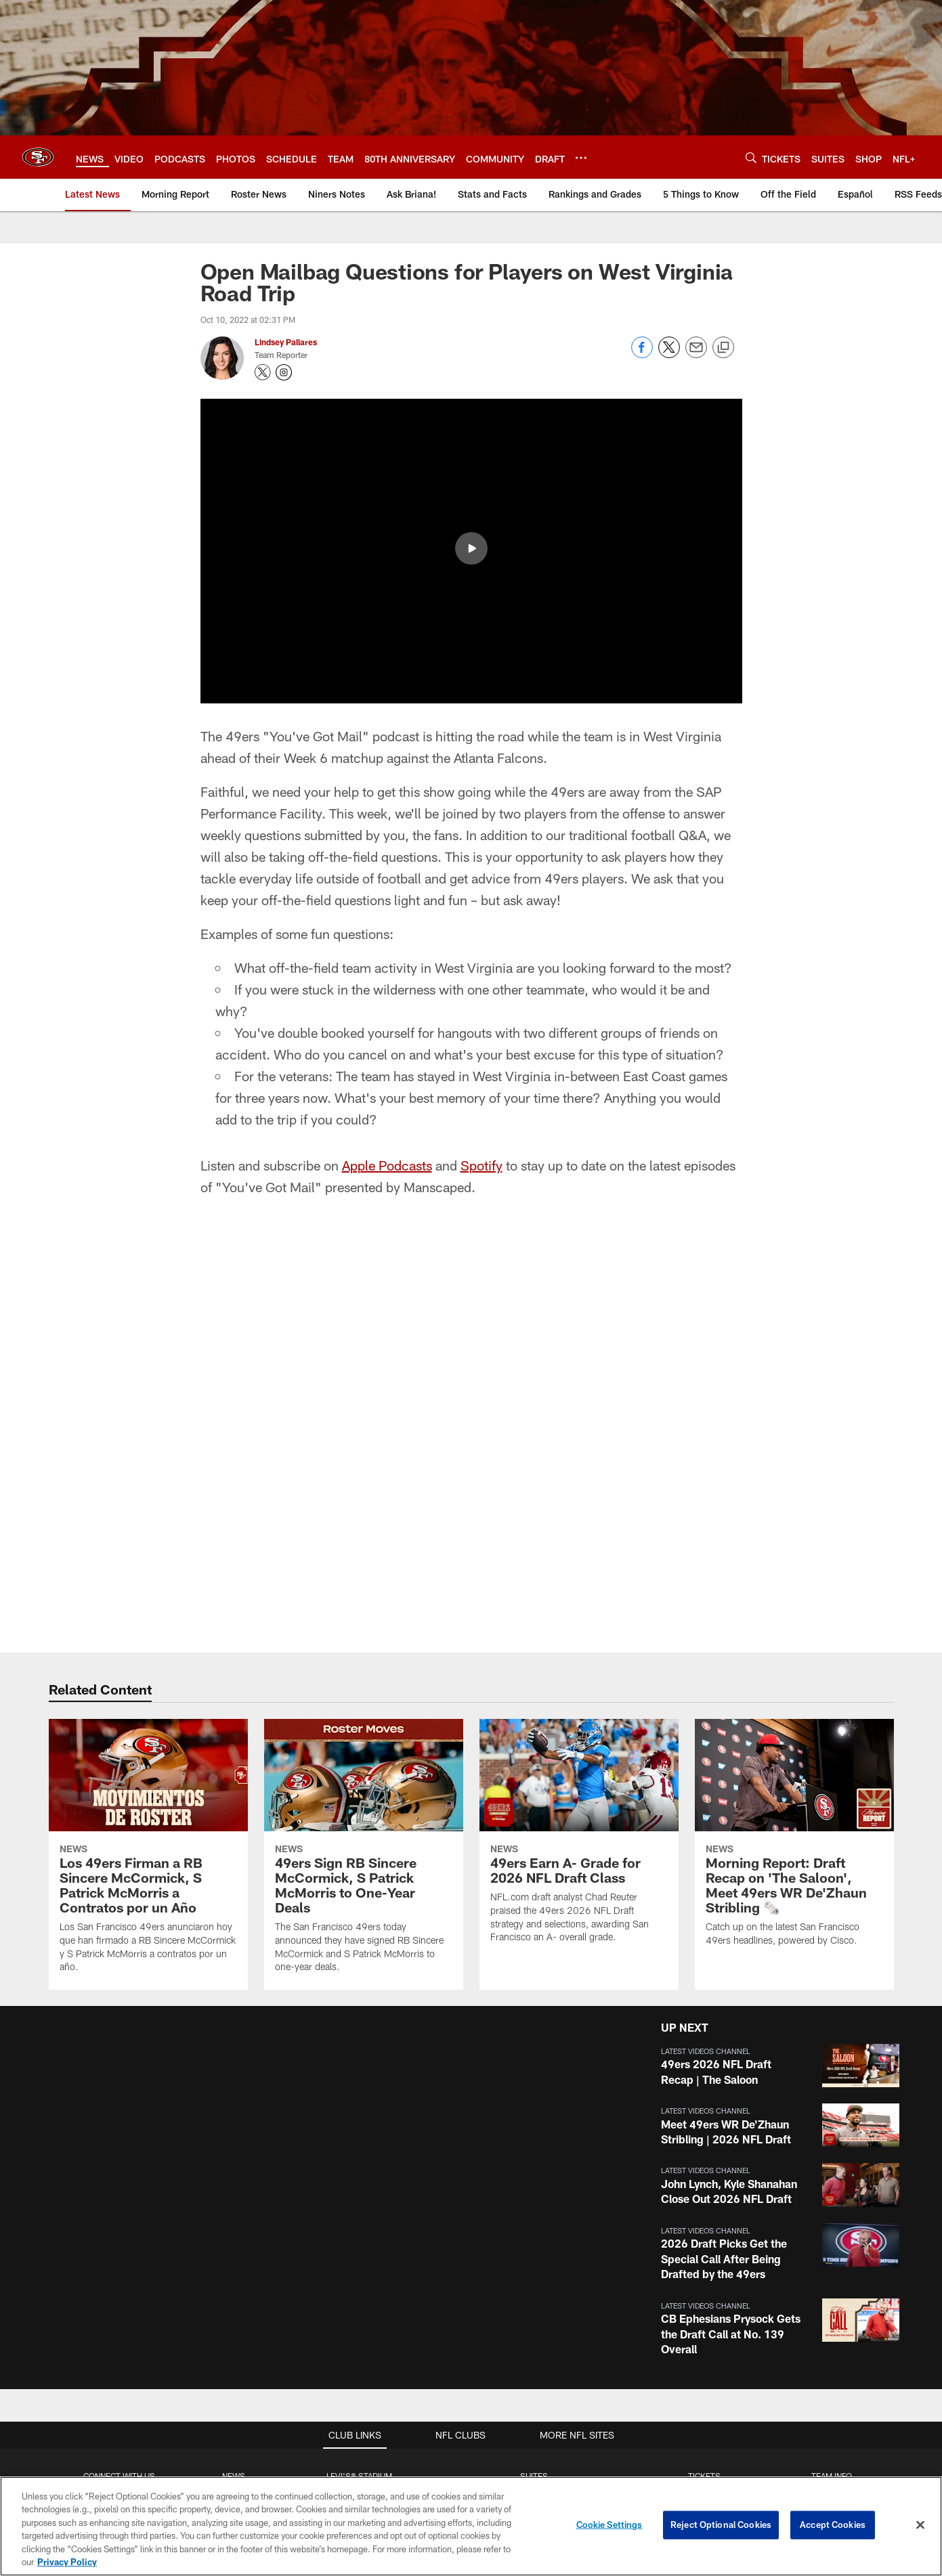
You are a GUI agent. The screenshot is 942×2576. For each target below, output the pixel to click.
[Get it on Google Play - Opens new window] (515, 2418)
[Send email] (696, 354)
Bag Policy (359, 2215)
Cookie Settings (609, 2524)
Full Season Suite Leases (533, 2193)
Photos (234, 2237)
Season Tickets (704, 2215)
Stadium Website (359, 2193)
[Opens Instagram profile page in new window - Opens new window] (284, 372)
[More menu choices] (581, 157)
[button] (777, 1761)
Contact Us (119, 2193)
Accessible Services (359, 2260)
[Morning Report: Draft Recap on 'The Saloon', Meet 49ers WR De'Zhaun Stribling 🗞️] (794, 1536)
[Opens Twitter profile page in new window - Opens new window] (263, 372)
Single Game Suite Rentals (534, 2215)
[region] (471, 2526)
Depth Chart (831, 2237)
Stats (831, 2282)
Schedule (832, 2215)
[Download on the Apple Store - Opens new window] (422, 2412)
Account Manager (704, 2193)
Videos (234, 2215)
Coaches (831, 2260)
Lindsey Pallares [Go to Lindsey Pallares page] (286, 342)
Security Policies (359, 2304)
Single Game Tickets (704, 2260)
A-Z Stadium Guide (359, 2237)
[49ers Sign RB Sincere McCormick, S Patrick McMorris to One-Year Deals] (363, 1549)
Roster (831, 2193)
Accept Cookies (832, 2524)
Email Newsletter (119, 2237)
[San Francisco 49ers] (471, 2474)
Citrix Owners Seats (704, 2237)
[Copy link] (723, 347)
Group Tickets (704, 2282)
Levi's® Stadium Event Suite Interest (533, 2237)
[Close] (920, 2525)
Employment (118, 2215)
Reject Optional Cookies (720, 2524)
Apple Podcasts (387, 860)
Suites (534, 2171)
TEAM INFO (831, 2171)
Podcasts (234, 2260)
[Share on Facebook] (642, 354)
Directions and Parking (359, 2282)
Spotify (481, 860)
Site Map (234, 2282)
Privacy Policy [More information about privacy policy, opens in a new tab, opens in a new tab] (67, 2561)
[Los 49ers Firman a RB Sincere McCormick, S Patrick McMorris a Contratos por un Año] (148, 1549)
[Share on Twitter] (669, 354)
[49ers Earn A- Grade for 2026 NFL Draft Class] (579, 1534)
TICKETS (704, 2171)
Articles (233, 2193)
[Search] (751, 157)
